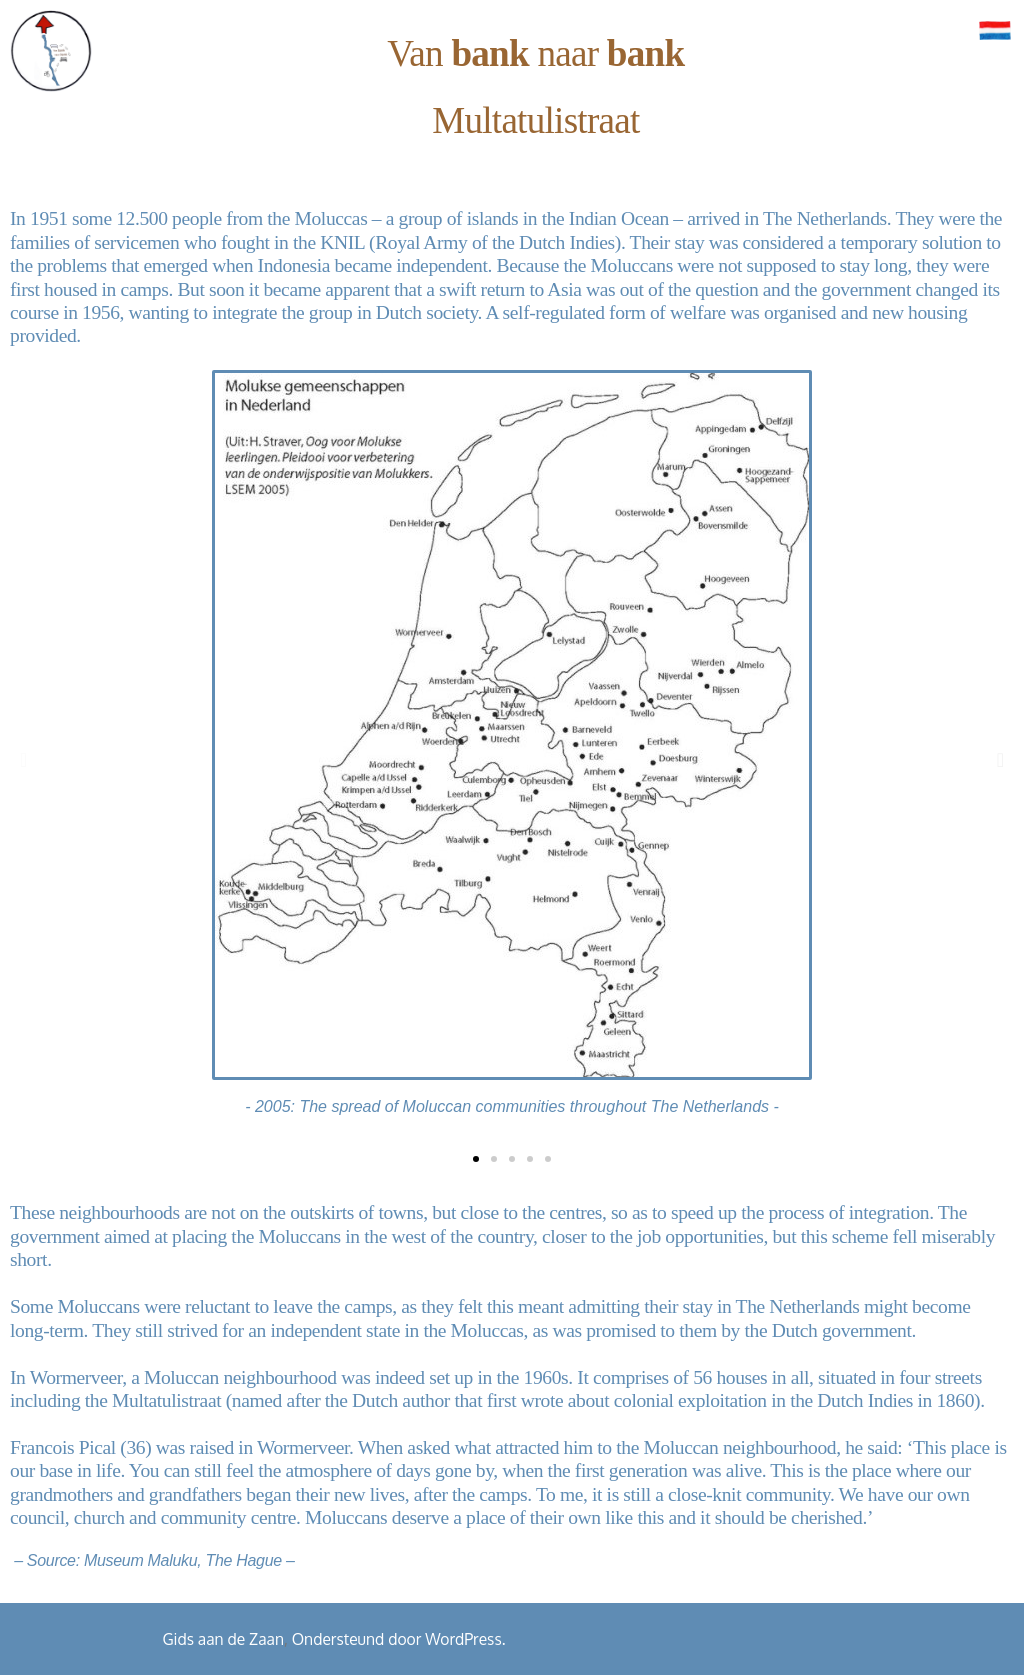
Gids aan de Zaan (223, 1639)
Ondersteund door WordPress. (399, 1639)
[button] (23, 760)
